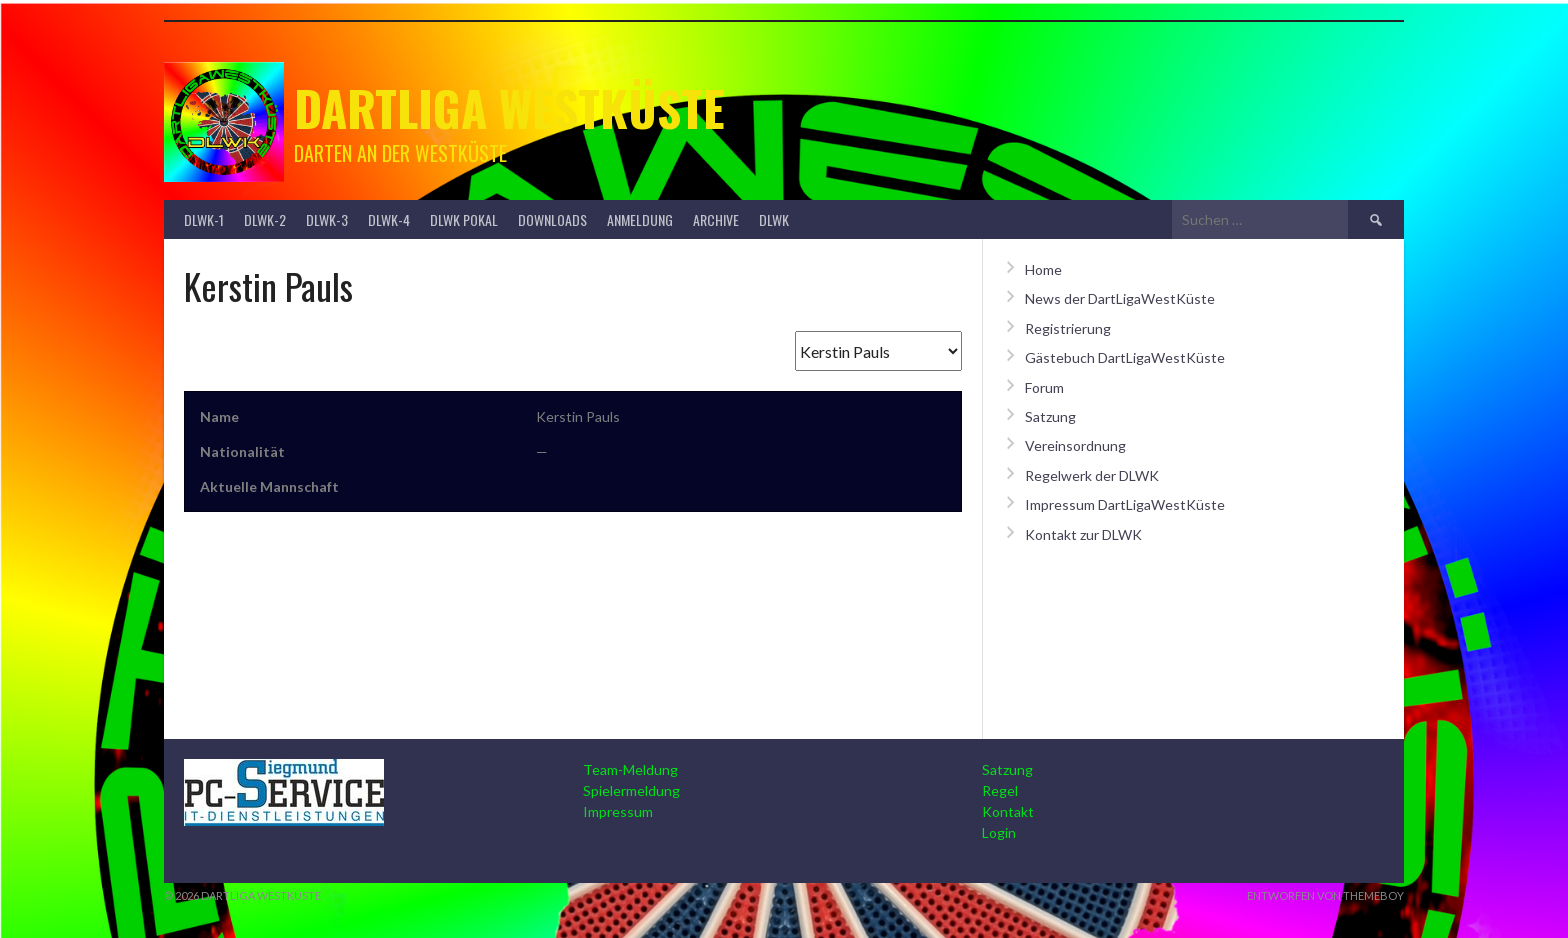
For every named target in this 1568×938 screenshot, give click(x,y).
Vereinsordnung (1075, 445)
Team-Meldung (630, 769)
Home (1043, 269)
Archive (716, 219)
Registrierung (1068, 328)
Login (999, 832)
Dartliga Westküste (509, 107)
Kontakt (1008, 811)
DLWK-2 (265, 219)
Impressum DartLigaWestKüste (1125, 504)
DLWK (774, 219)
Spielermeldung (631, 790)
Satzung (1050, 416)
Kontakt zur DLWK (1083, 534)
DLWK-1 (204, 219)
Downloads (552, 219)
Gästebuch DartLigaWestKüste (1125, 357)
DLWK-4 (389, 219)
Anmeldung (640, 219)
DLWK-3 (327, 219)
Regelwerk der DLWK (1092, 475)
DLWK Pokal (464, 219)
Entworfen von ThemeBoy (1325, 895)
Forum (1044, 387)
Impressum (618, 811)
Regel (1000, 790)
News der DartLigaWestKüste (1120, 298)
